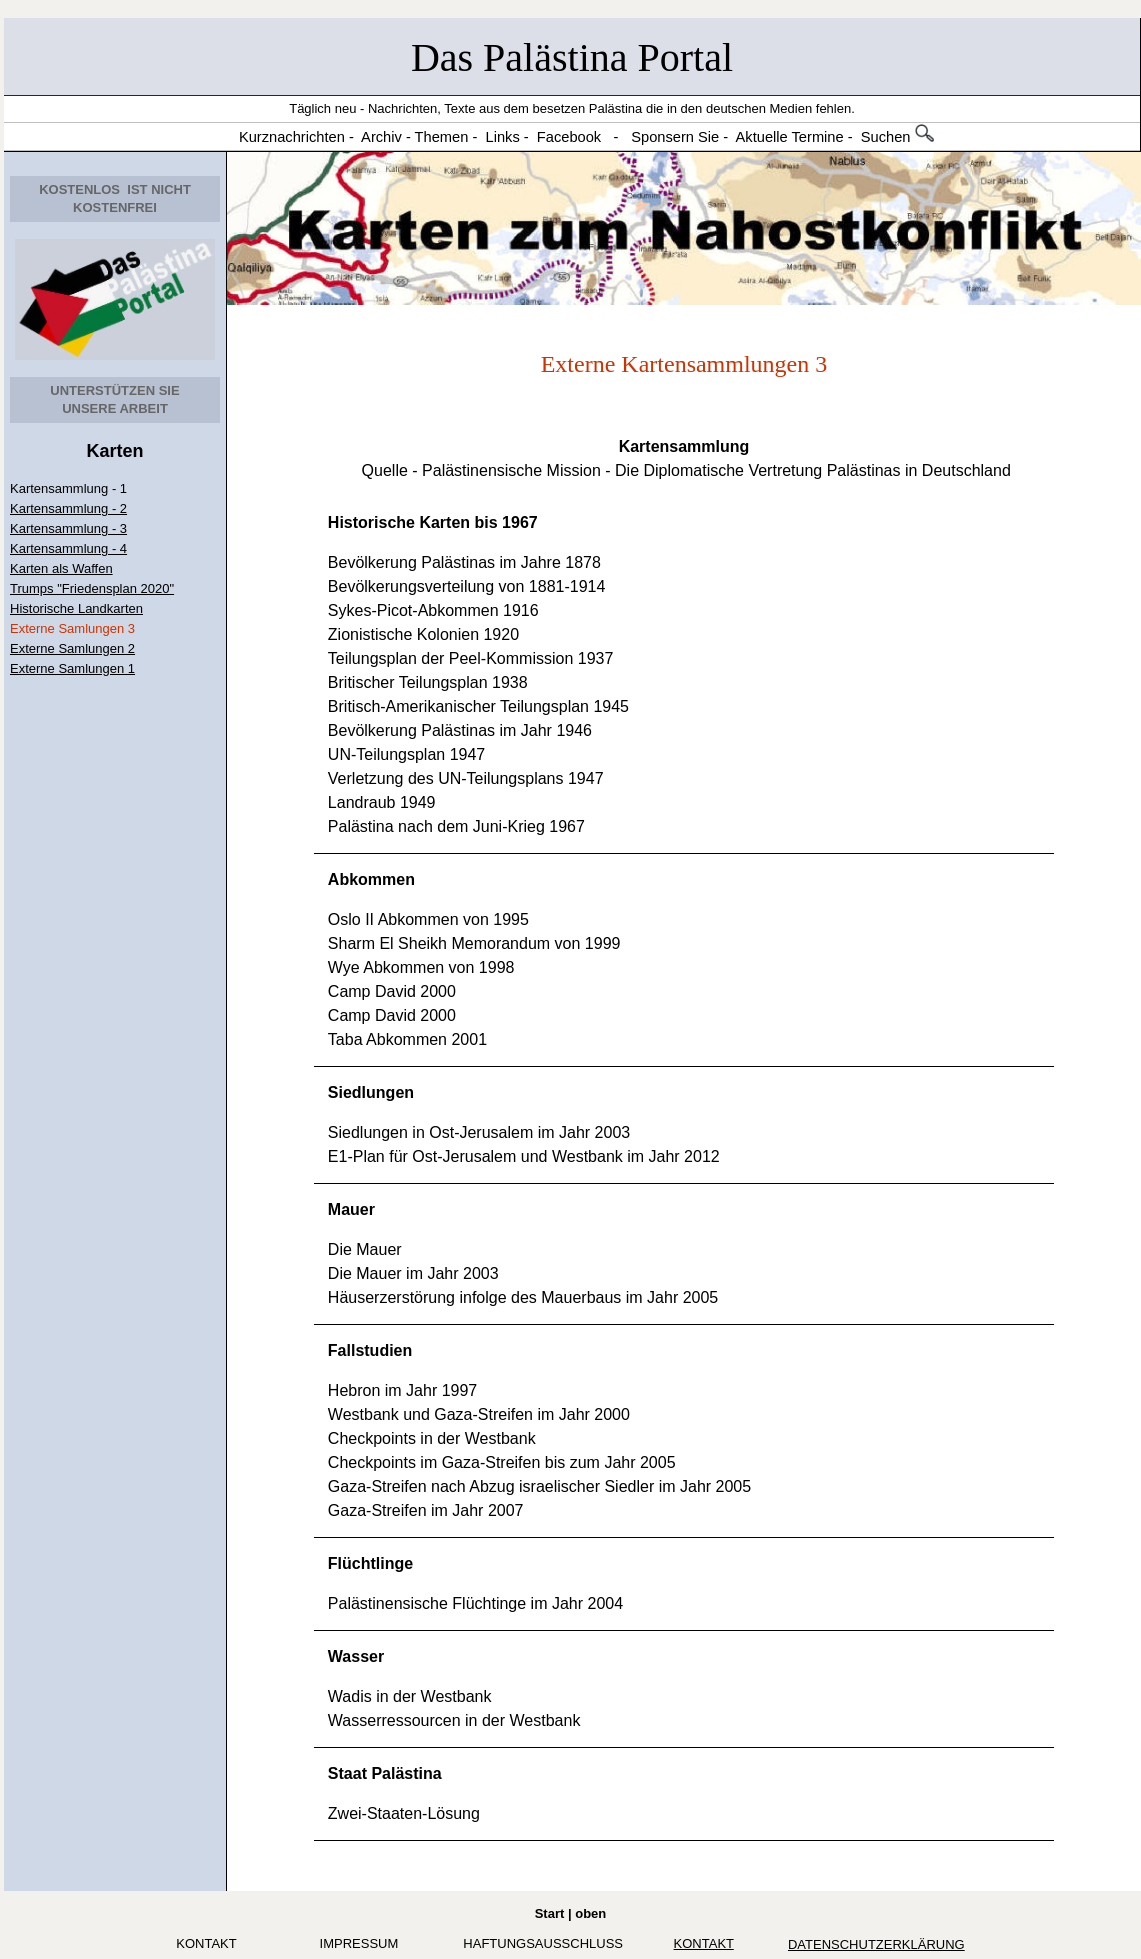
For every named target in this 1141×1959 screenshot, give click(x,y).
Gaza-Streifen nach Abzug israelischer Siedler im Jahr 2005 (539, 1486)
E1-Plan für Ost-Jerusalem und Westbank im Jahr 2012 (524, 1156)
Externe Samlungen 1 (72, 668)
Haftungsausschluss (543, 1943)
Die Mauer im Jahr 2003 (413, 1273)
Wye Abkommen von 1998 (421, 967)
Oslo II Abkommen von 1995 (428, 919)
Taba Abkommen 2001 (407, 1039)
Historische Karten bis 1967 (433, 522)
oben (590, 1913)
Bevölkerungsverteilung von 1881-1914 (467, 586)
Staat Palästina (385, 1773)
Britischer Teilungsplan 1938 (428, 682)
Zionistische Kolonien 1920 (423, 634)
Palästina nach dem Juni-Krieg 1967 (456, 826)
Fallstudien (370, 1350)
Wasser (356, 1656)
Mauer (351, 1209)
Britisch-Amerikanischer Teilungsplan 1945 (478, 706)
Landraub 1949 (382, 802)
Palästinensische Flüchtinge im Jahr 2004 (475, 1603)
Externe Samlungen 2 (72, 648)
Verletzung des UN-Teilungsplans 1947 (466, 778)
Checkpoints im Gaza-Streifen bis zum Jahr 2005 (502, 1462)
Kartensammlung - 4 (68, 548)
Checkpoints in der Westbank (432, 1438)
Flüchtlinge (370, 1563)
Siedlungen (371, 1092)
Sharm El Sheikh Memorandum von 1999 (474, 943)
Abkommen (371, 879)
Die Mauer (365, 1249)
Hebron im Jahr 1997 (402, 1390)
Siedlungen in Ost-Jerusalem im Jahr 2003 (479, 1132)
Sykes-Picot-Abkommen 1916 (433, 610)
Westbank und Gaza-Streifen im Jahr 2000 (479, 1414)
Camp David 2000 (392, 991)
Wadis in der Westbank (410, 1696)
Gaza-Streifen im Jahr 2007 (426, 1510)
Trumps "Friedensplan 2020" (92, 588)
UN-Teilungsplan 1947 (406, 754)
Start (550, 1913)
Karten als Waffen (61, 568)
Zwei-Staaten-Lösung (404, 1813)
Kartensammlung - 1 (68, 488)
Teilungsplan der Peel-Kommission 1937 (471, 658)
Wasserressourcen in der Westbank (454, 1720)
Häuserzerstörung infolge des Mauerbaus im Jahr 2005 (523, 1297)
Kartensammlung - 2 (68, 508)
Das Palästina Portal (572, 57)
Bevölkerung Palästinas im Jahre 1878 (464, 562)
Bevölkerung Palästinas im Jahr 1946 (460, 730)
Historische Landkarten (76, 608)
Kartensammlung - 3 (68, 528)
